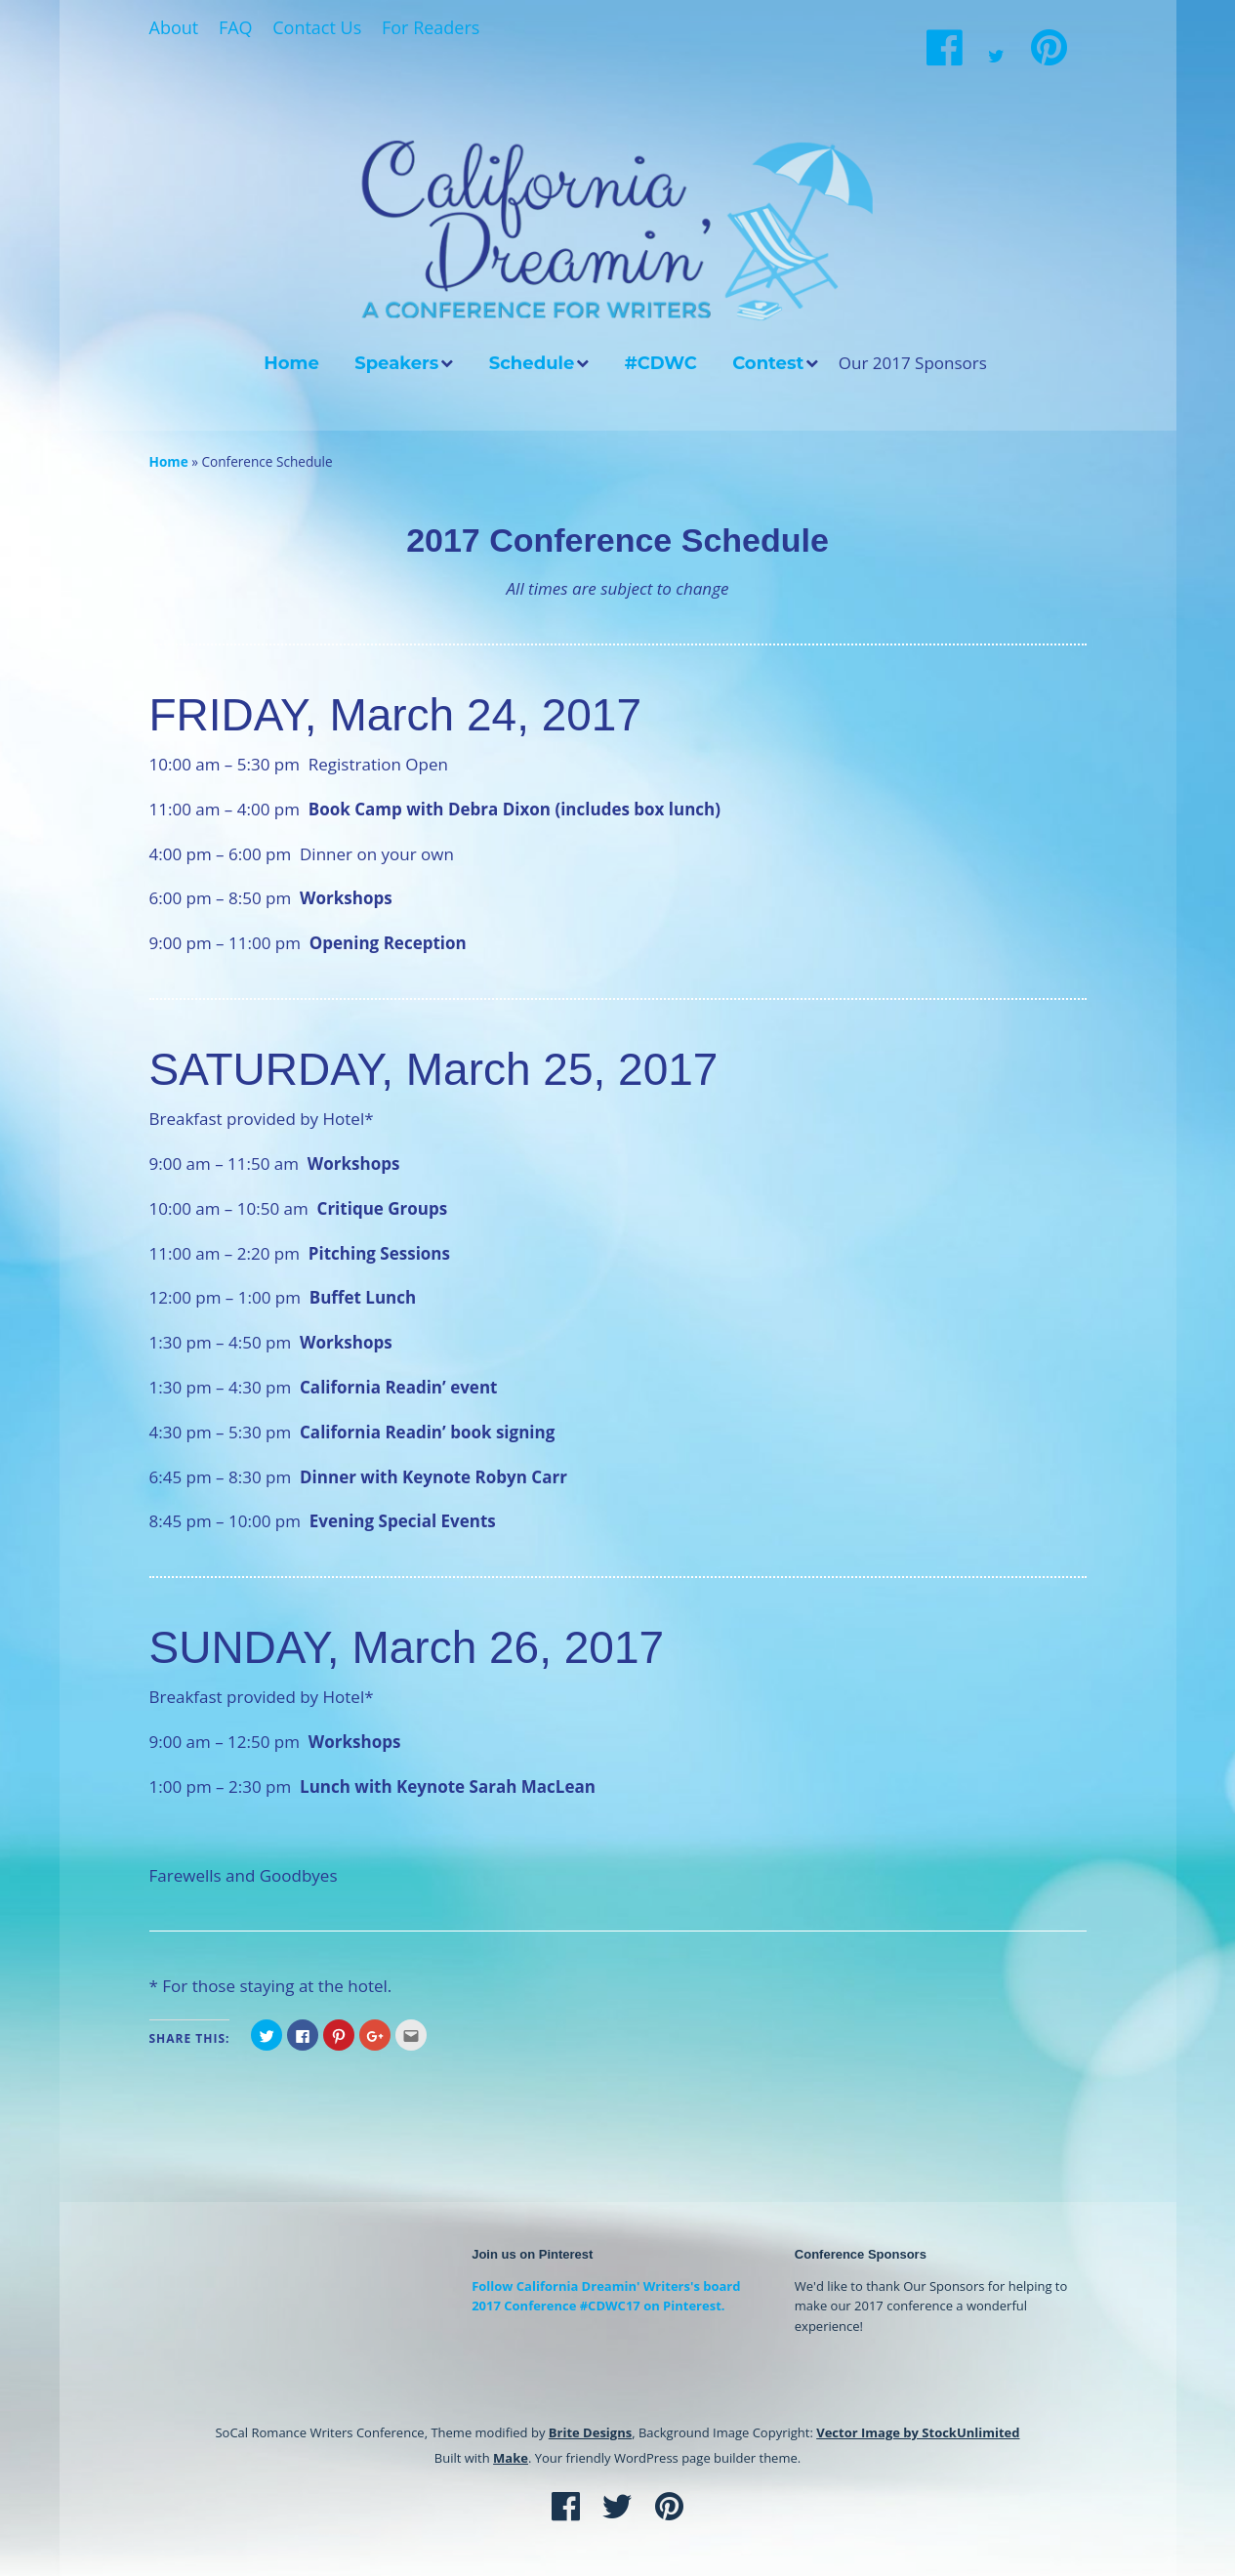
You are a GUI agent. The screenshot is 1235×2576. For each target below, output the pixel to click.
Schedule (532, 363)
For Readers (430, 27)
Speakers (396, 363)
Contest (767, 363)
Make (510, 2458)
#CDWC (661, 363)
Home (291, 363)
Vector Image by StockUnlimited (917, 2432)
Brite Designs (590, 2432)
